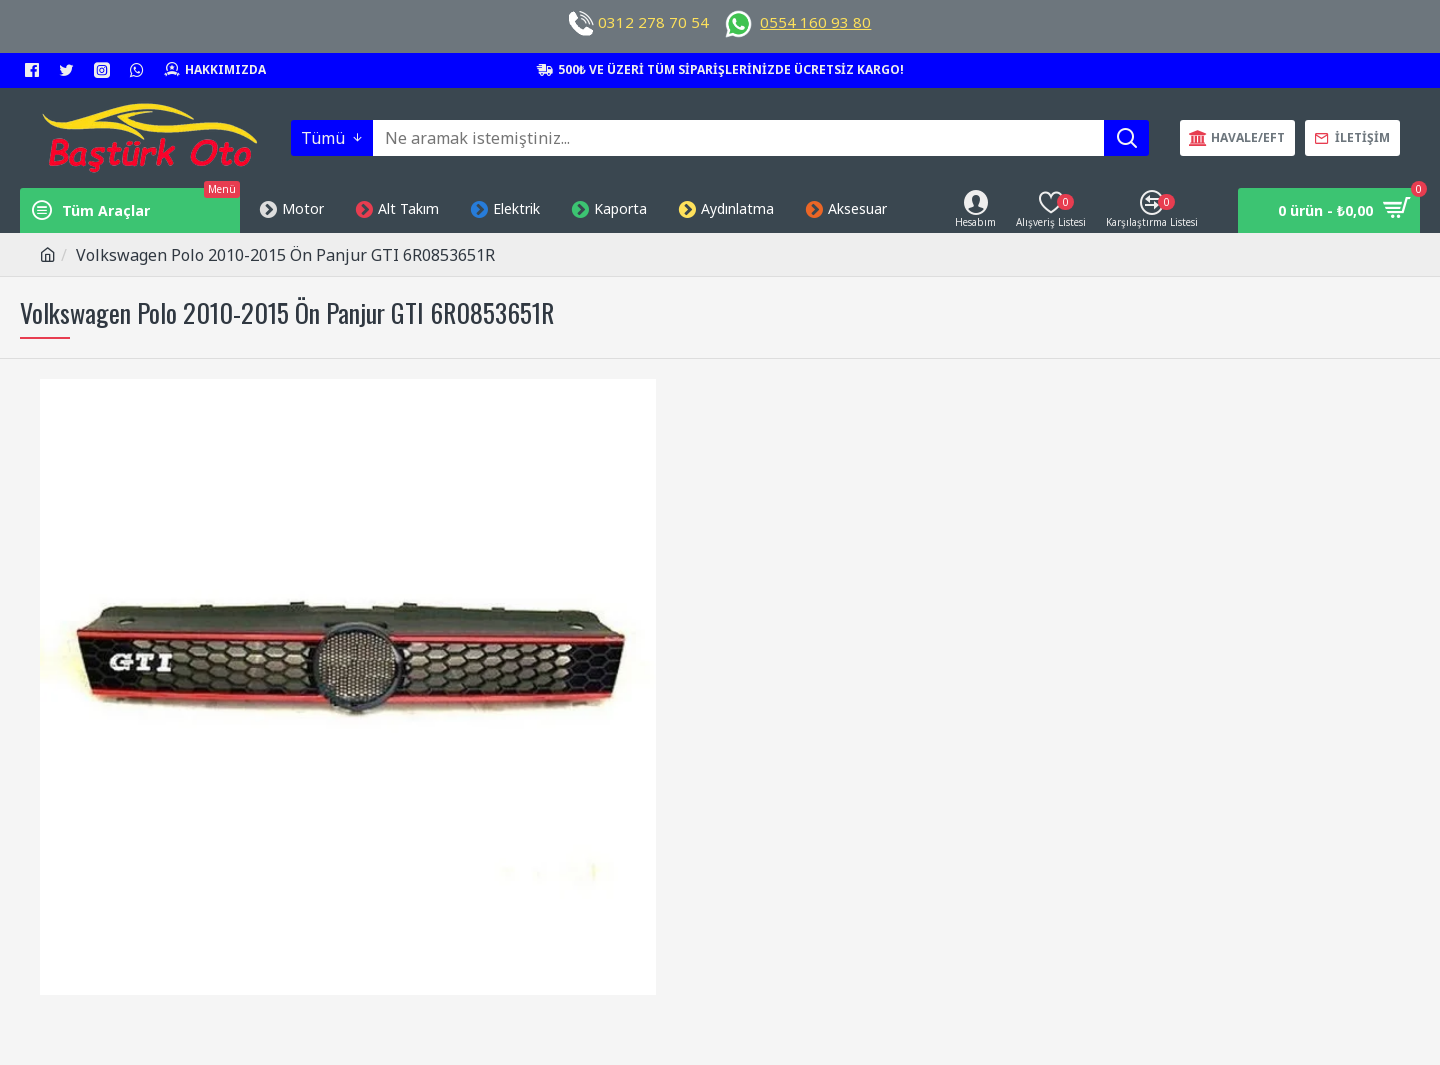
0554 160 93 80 (815, 22)
